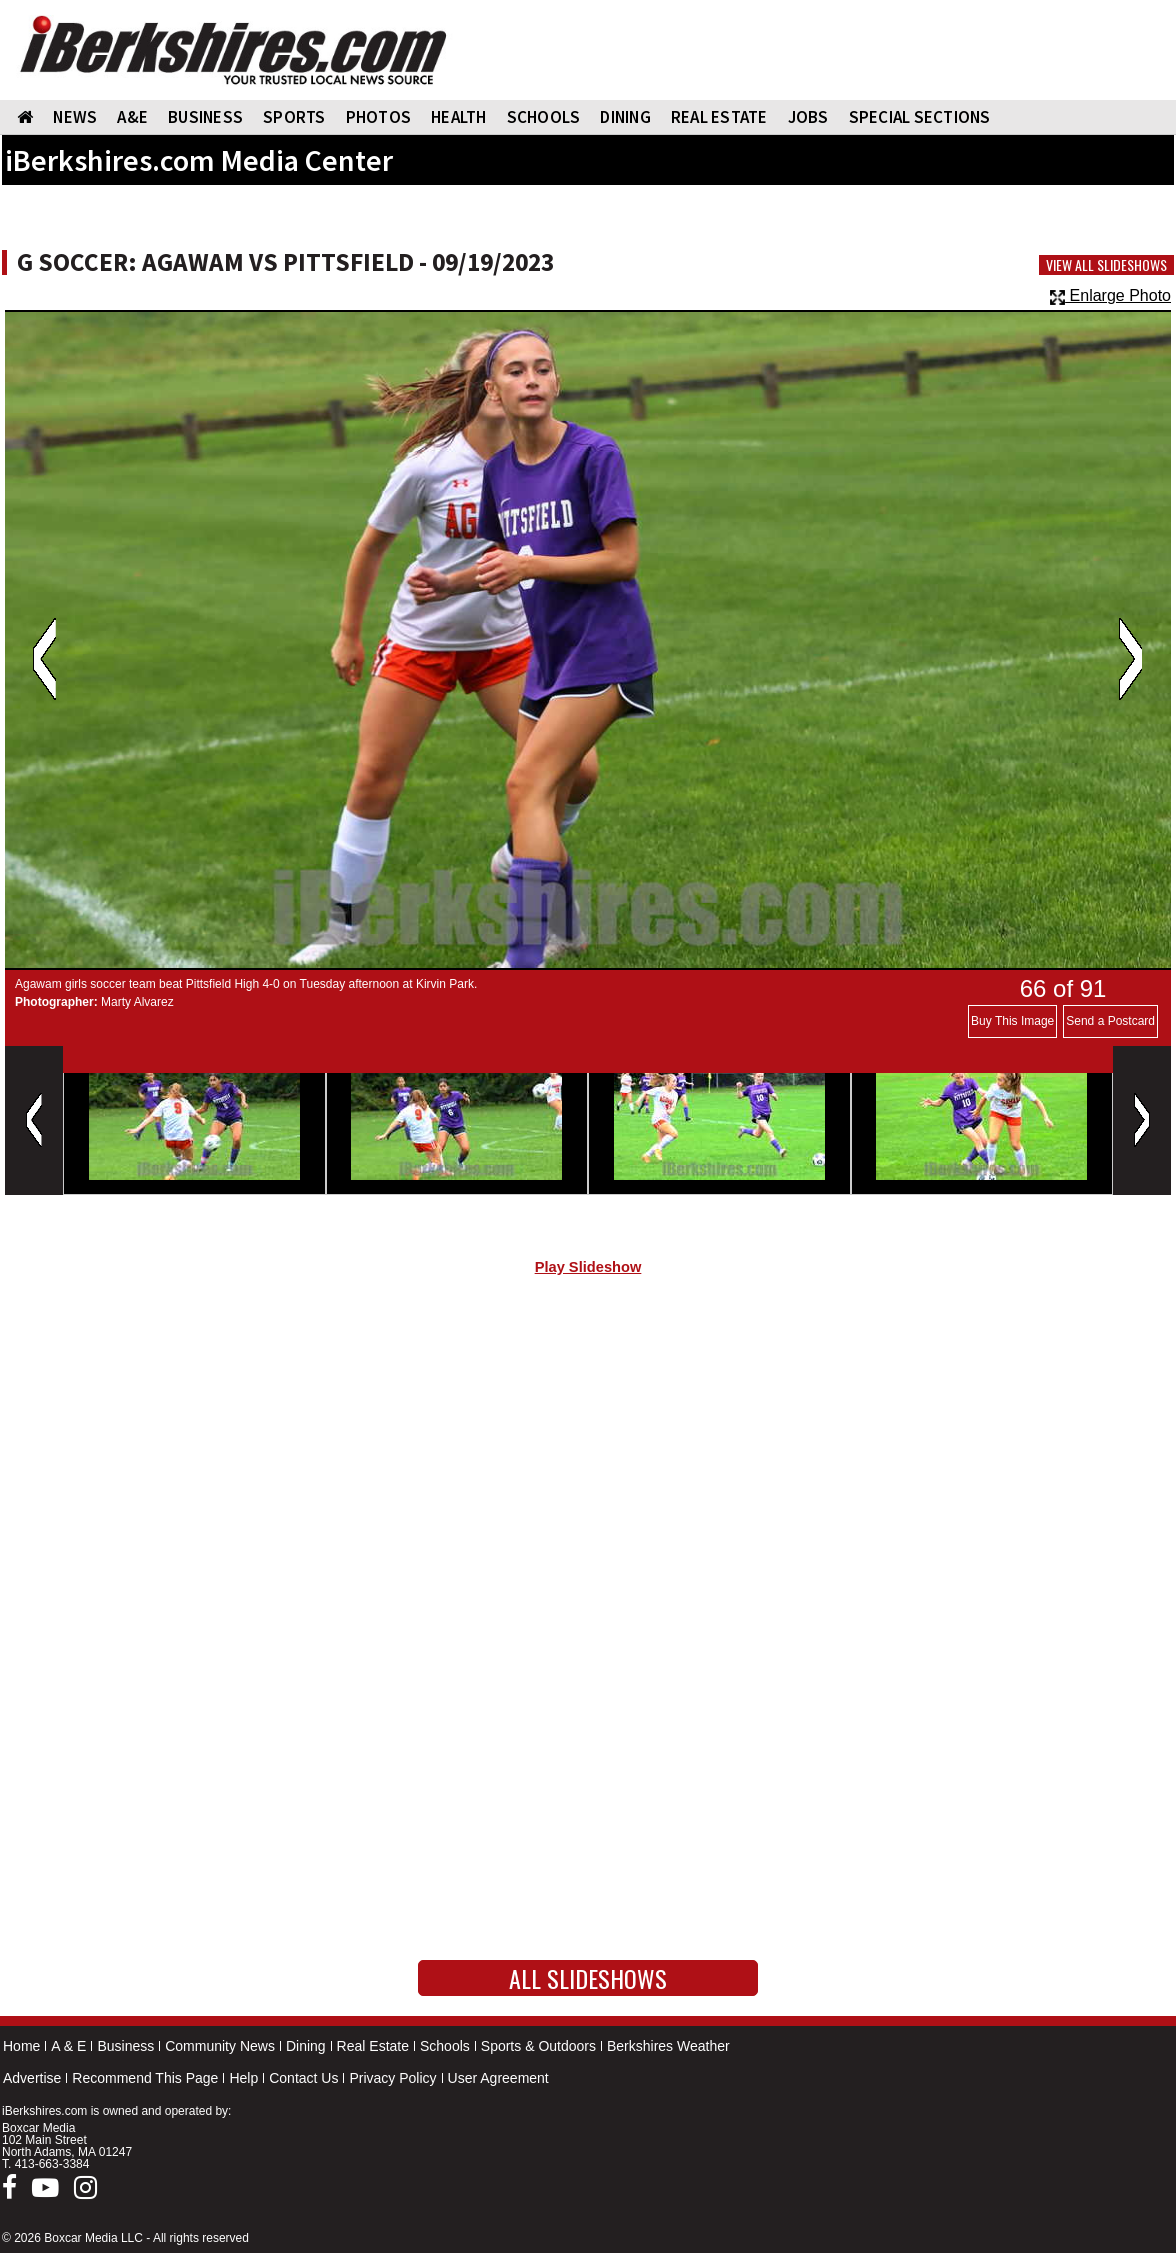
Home (21, 2046)
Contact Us (303, 2078)
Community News (220, 2046)
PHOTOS (379, 117)
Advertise (32, 2078)
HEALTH (459, 117)
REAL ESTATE (719, 117)
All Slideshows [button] (588, 1978)
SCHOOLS (544, 117)
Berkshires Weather (668, 2046)
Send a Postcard (1110, 1021)
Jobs (808, 117)
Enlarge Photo (1110, 295)
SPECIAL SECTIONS (920, 117)
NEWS (75, 117)
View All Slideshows (1106, 265)
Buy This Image (1012, 1021)
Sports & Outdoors (538, 2046)
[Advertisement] (588, 1460)
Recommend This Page (145, 2078)
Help (243, 2078)
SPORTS (294, 117)
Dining (306, 2046)
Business (125, 2046)
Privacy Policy (392, 2078)
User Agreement (498, 2078)
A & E (68, 2046)
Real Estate (373, 2046)
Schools (445, 2046)
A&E (132, 117)
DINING (625, 117)
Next (1130, 659)
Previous (44, 659)
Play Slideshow (588, 1267)
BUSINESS (205, 117)
